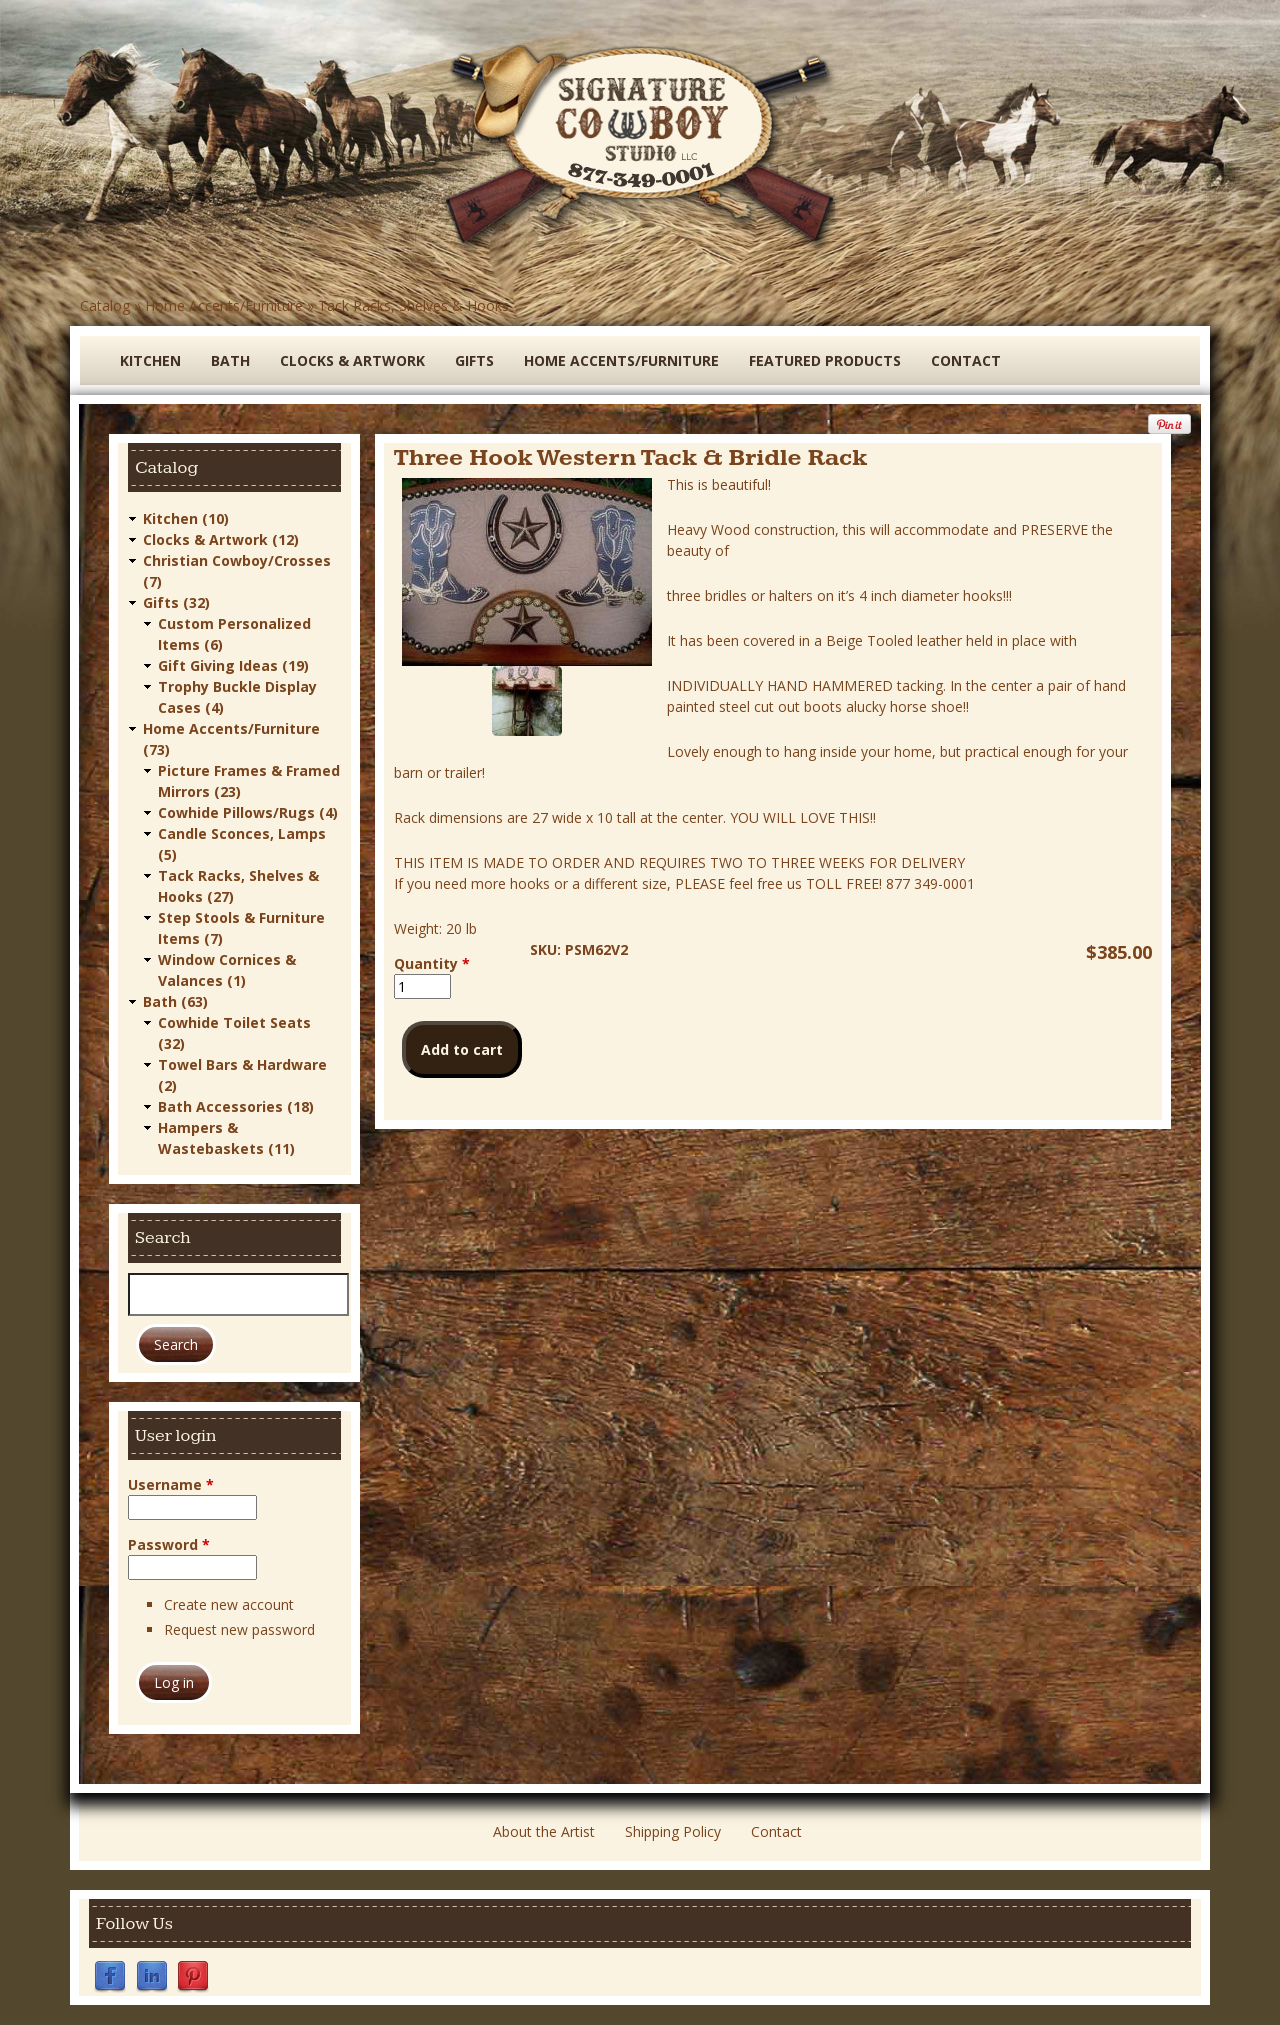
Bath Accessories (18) (236, 1106)
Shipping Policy (673, 1831)
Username (171, 1484)
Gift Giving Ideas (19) (233, 665)
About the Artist (544, 1831)
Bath (230, 360)
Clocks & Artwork (352, 360)
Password (169, 1544)
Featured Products (825, 360)
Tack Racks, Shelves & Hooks (413, 305)
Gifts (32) (176, 602)
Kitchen (150, 360)
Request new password (239, 1629)
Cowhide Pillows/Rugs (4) (248, 812)
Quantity (432, 963)
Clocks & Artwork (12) (221, 539)
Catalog (105, 305)
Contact (966, 360)
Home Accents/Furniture (224, 305)
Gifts (474, 360)
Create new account (229, 1604)
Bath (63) (175, 1001)
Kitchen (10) (186, 518)
